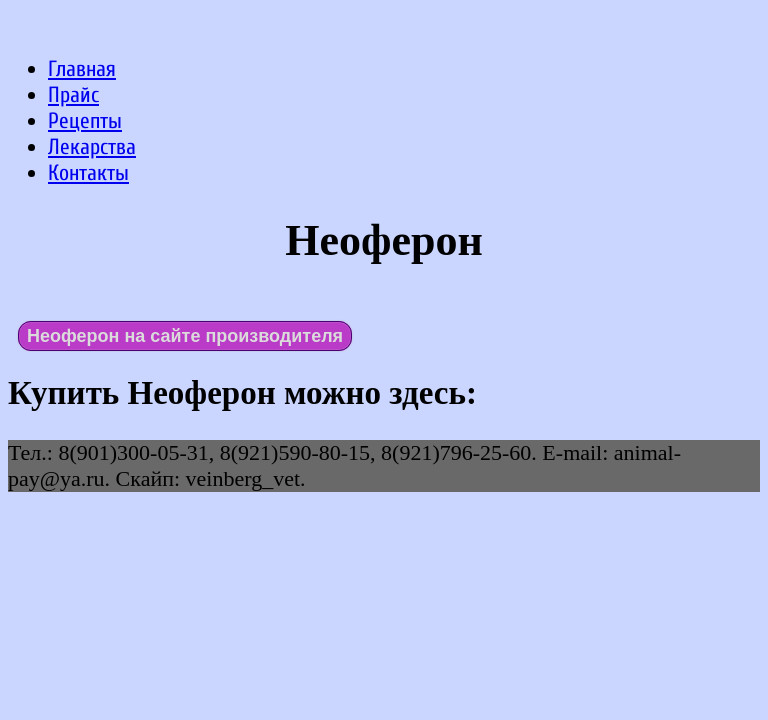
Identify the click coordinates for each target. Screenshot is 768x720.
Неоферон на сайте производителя (185, 336)
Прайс (73, 95)
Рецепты (85, 121)
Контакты (88, 173)
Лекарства (92, 147)
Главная (82, 69)
